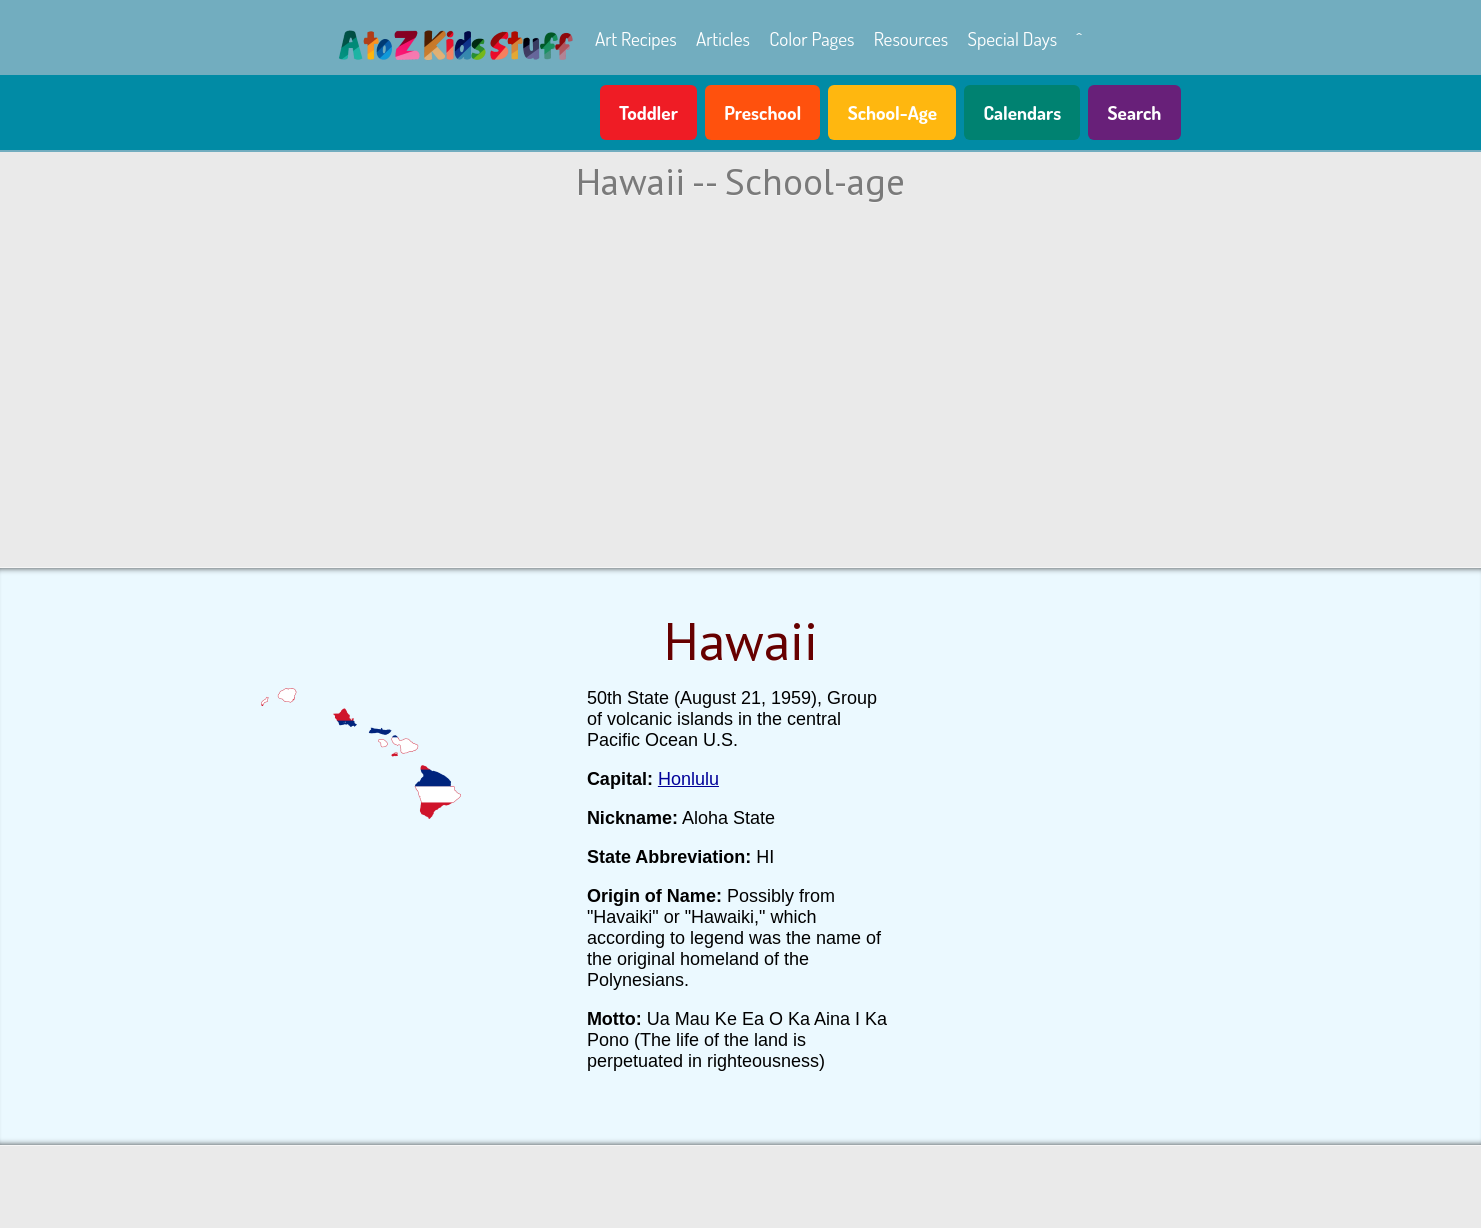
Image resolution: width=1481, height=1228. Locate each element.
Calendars (1022, 112)
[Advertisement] (741, 381)
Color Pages (811, 38)
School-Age (892, 112)
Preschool (762, 112)
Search (1135, 112)
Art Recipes (636, 38)
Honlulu (688, 779)
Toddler (648, 112)
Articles (723, 38)
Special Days (1012, 38)
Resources (911, 38)
